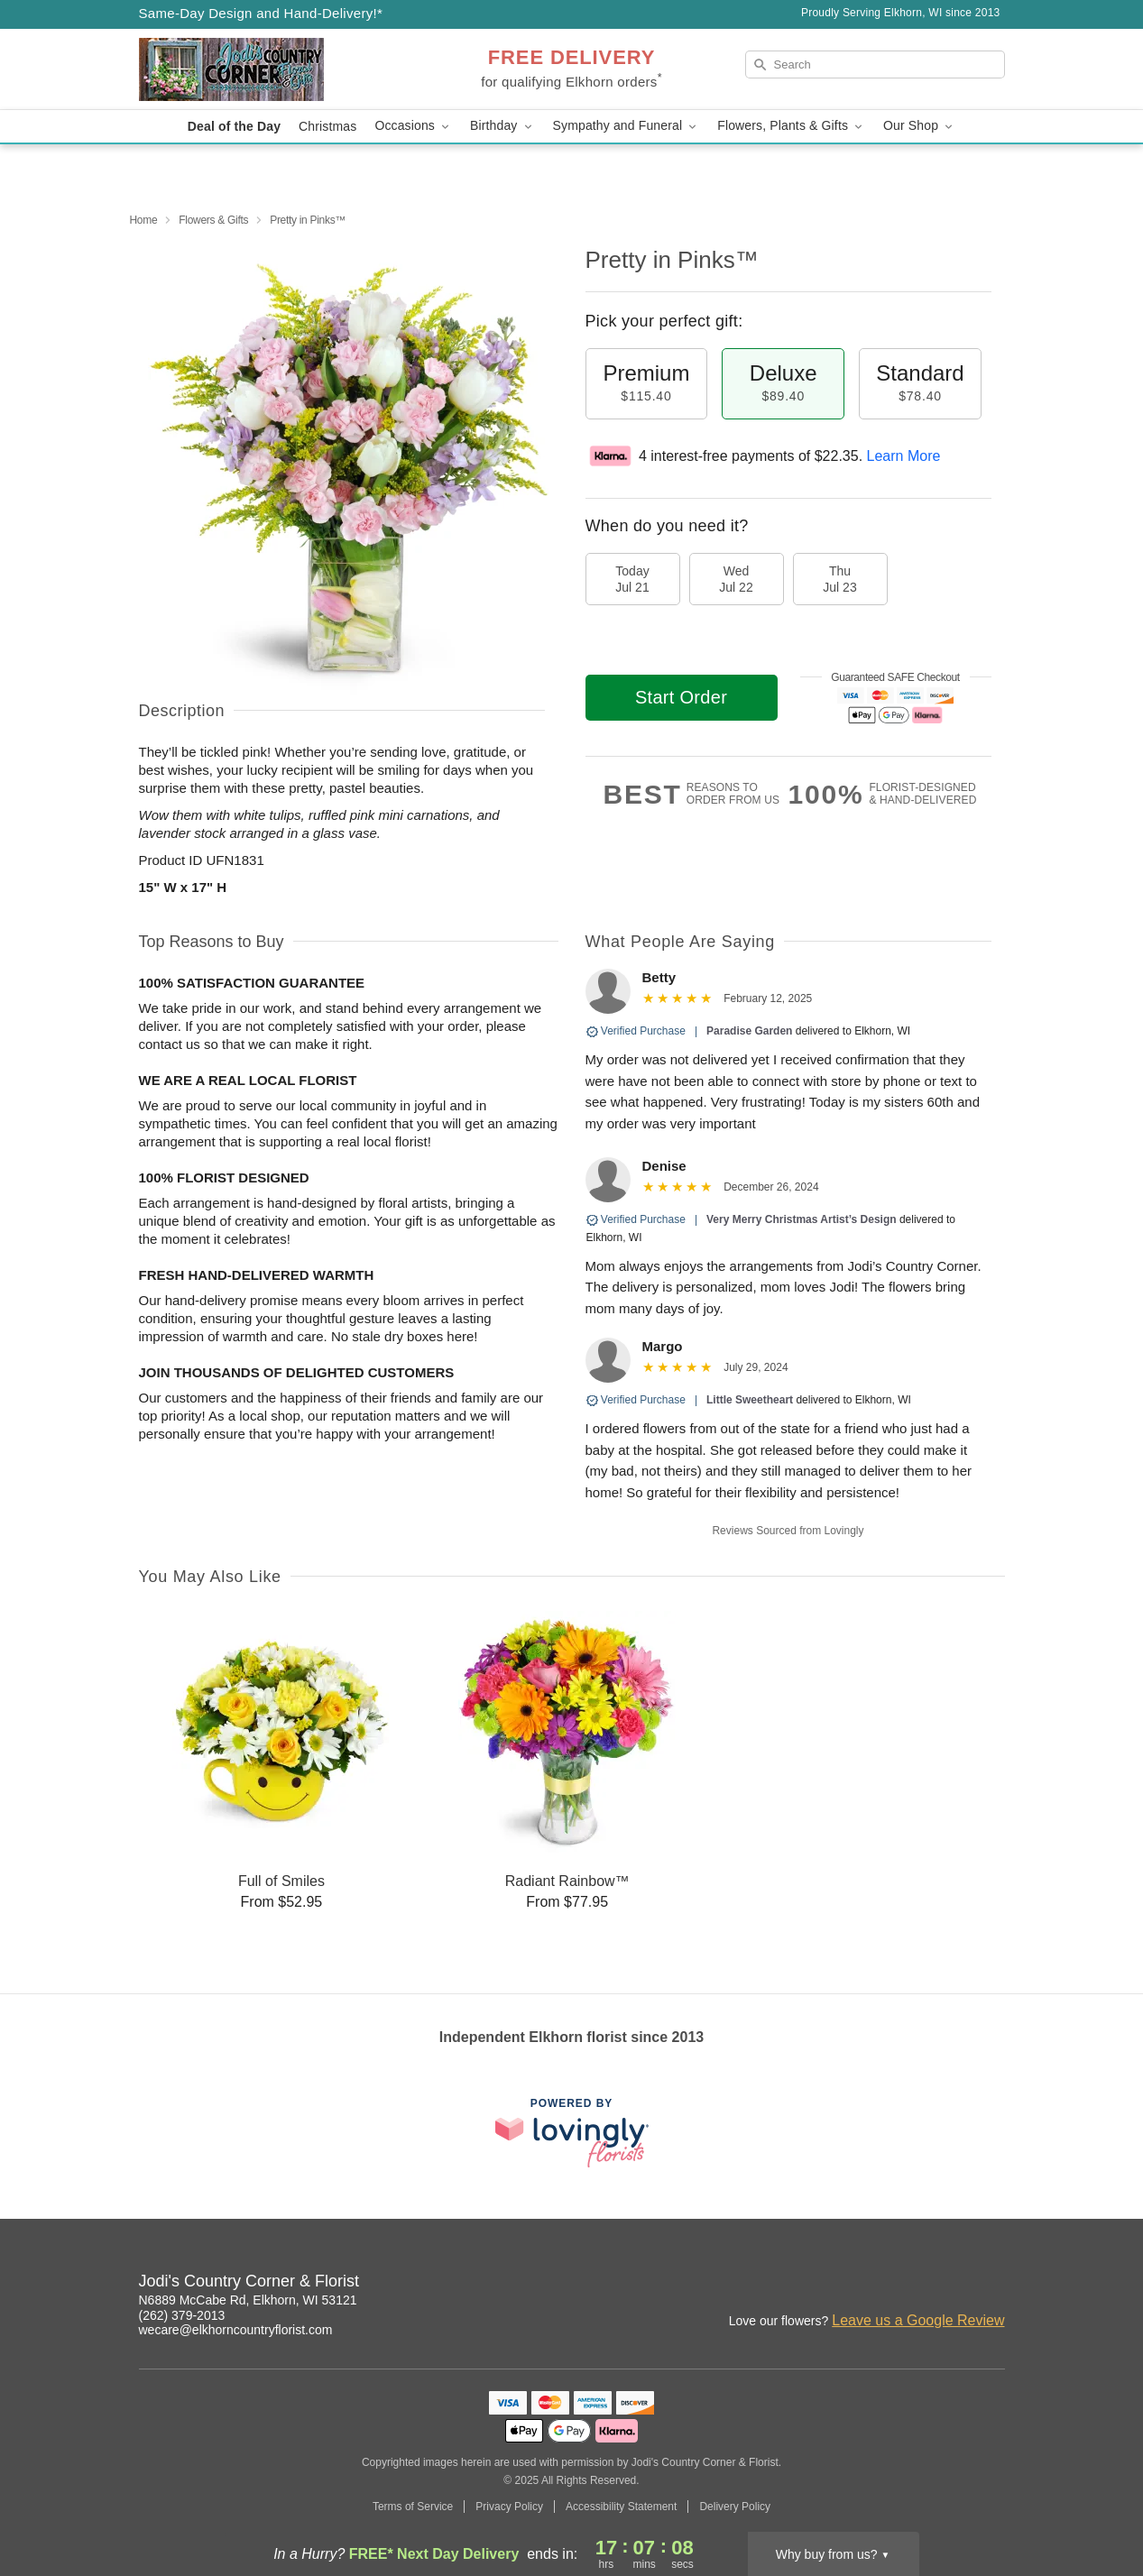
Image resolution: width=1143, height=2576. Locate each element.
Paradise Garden (749, 1031)
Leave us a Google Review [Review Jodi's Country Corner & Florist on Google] (918, 2320)
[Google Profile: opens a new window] (952, 2283)
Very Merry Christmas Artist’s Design (801, 1219)
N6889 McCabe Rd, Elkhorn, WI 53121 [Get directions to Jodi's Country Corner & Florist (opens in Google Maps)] (248, 2300)
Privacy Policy (509, 2506)
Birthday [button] (502, 125)
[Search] (875, 64)
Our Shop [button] (919, 125)
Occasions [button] (413, 125)
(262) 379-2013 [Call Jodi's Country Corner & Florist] (182, 2315)
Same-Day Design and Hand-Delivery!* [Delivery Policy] (261, 13)
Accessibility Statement (621, 2506)
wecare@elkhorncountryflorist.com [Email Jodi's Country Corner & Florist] (236, 2330)
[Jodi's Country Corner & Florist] (269, 69)
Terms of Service (413, 2506)
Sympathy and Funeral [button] (626, 125)
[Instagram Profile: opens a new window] (873, 2283)
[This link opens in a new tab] (572, 2132)
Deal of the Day (234, 126)
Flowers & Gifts (213, 220)
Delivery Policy (734, 2506)
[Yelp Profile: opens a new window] (992, 2283)
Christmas (327, 126)
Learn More (904, 456)
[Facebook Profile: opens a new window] (913, 2283)
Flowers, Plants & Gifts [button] (791, 125)
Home (144, 220)
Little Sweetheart (749, 1400)
